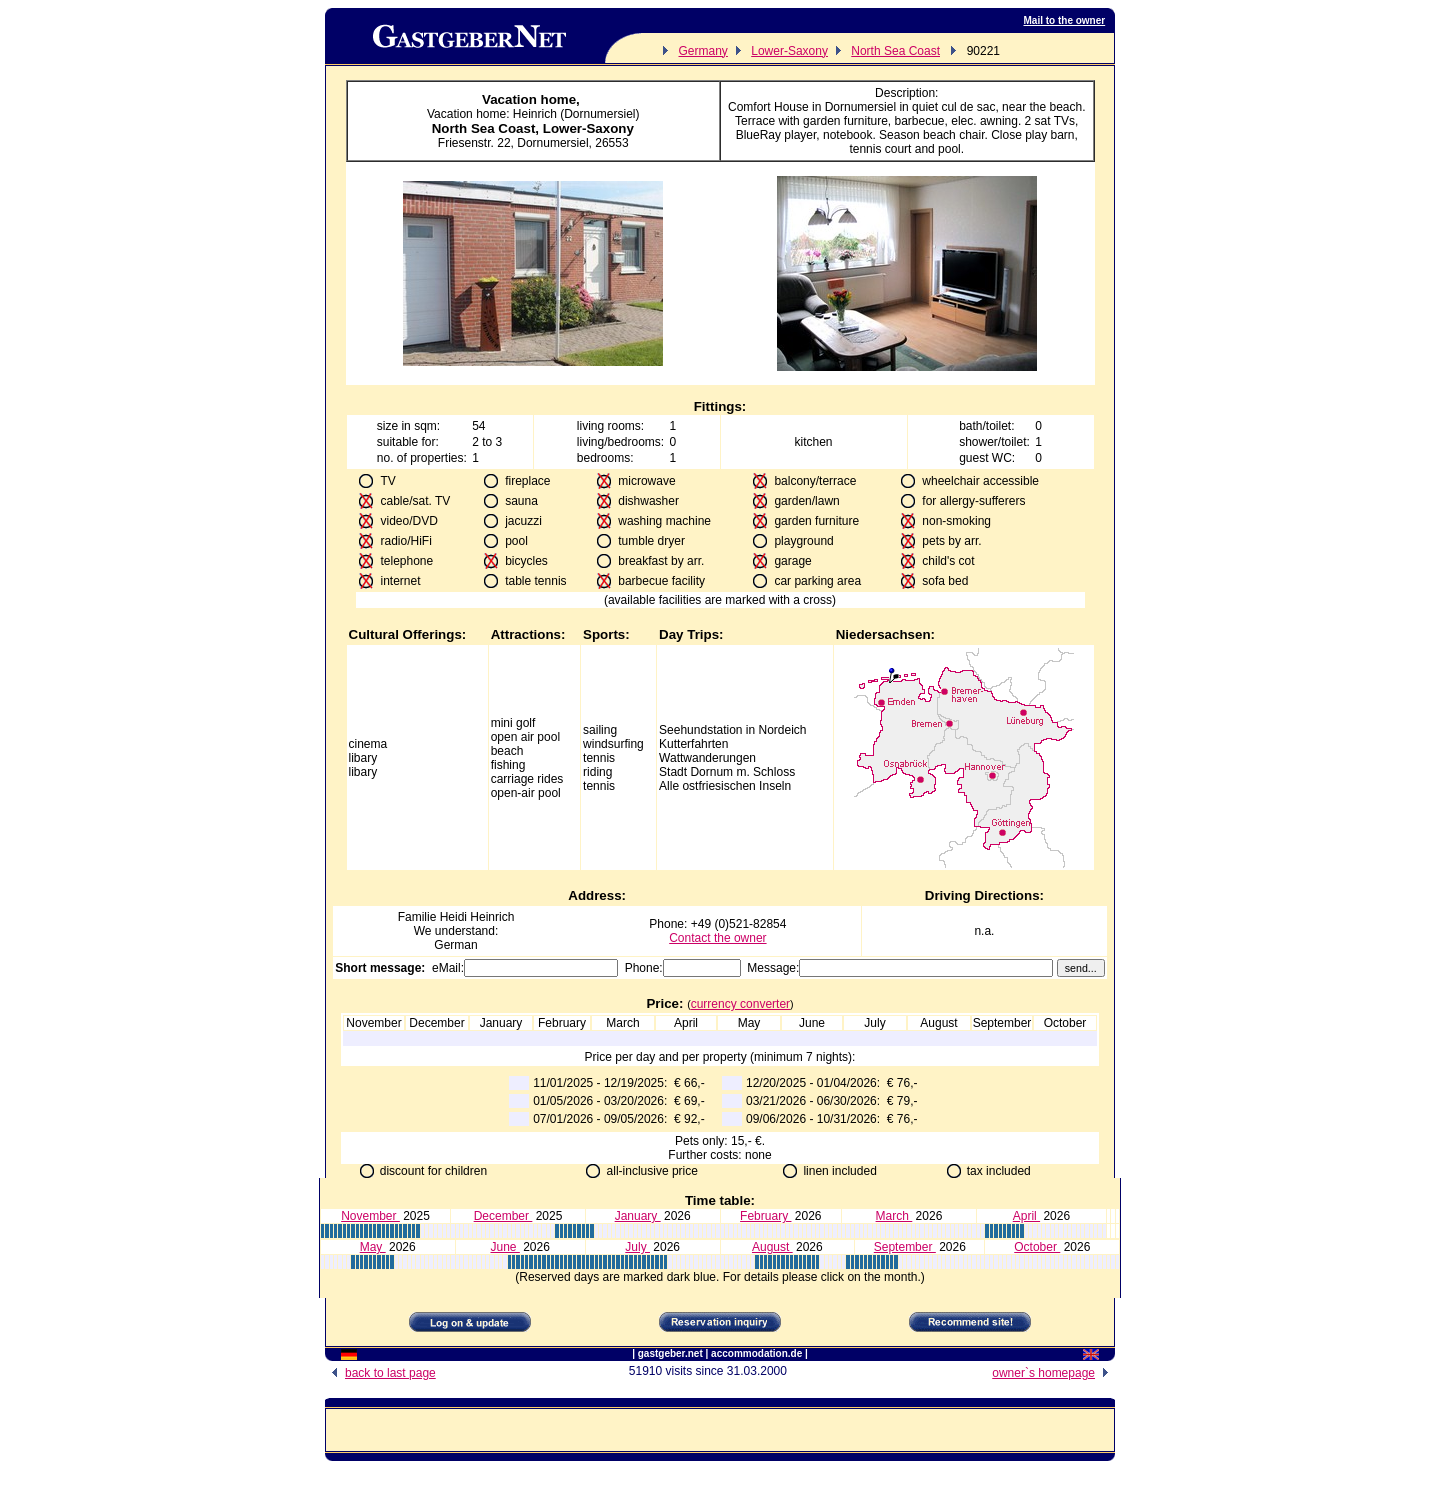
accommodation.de (756, 1353)
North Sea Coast (895, 51)
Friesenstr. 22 (474, 143)
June (504, 1247)
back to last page (380, 1373)
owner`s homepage (1053, 1373)
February (765, 1216)
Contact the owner (717, 938)
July (637, 1247)
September (905, 1247)
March (894, 1216)
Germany (703, 51)
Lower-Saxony (789, 51)
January (638, 1216)
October (1037, 1247)
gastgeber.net (670, 1353)
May (373, 1247)
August (772, 1247)
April (1026, 1216)
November (370, 1216)
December (503, 1216)
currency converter (740, 1004)
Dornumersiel (552, 143)
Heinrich (492, 917)
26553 (611, 143)
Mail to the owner (1065, 20)
